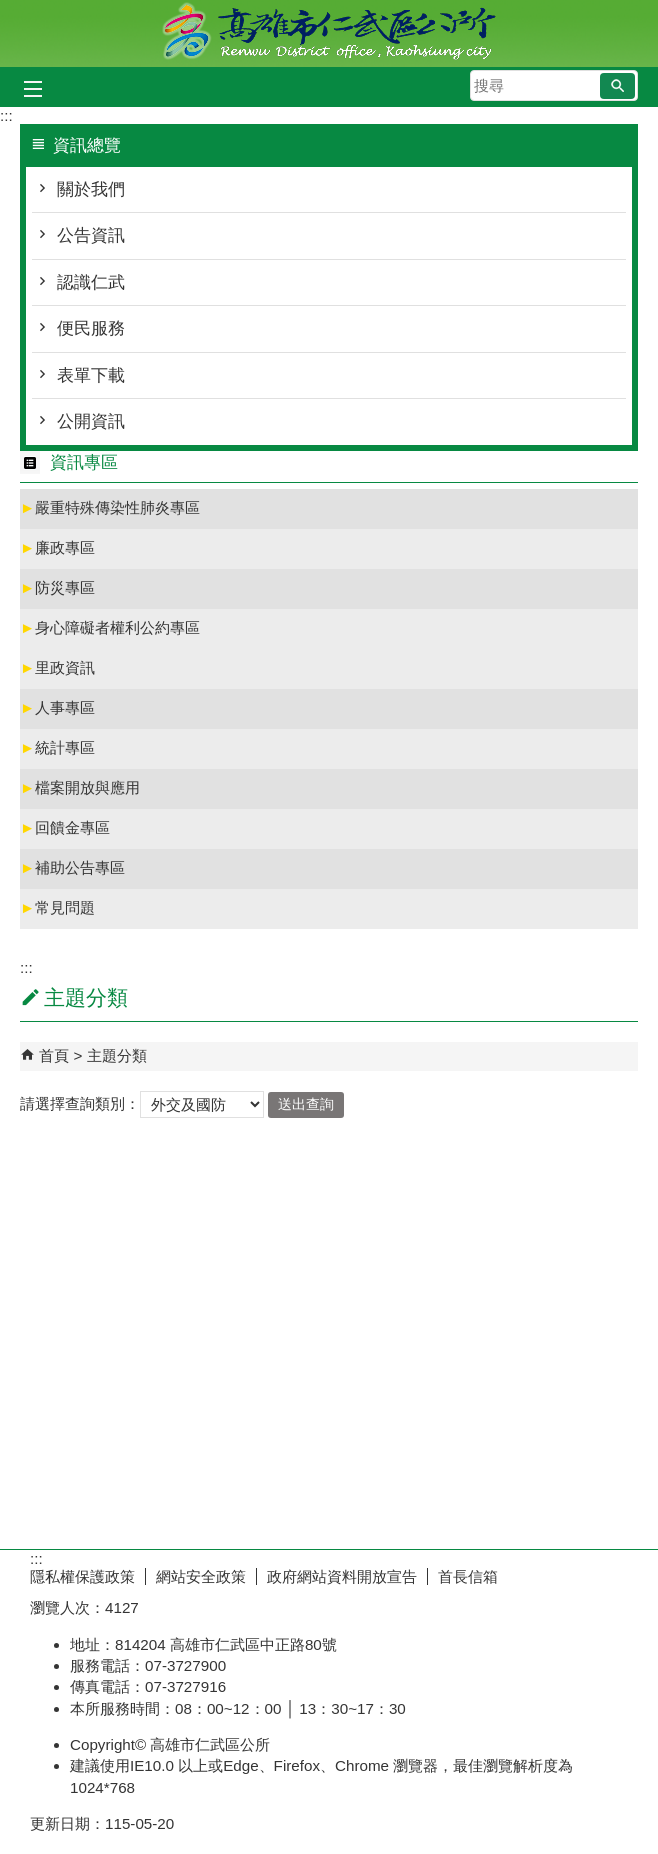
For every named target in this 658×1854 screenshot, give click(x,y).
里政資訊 (57, 667)
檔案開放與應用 (80, 787)
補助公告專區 (72, 867)
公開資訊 (91, 421)
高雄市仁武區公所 (329, 33)
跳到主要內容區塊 (10, 10)
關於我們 (91, 189)
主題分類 (117, 1055)
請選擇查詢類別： (80, 1103)
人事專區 (57, 707)
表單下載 (91, 375)
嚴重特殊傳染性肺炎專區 (110, 507)
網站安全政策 (201, 1576)
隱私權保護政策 (82, 1576)
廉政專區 (57, 547)
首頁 (54, 1055)
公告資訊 (91, 235)
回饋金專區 (65, 827)
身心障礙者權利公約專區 (110, 627)
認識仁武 (91, 282)
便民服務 (91, 328)
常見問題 (57, 907)
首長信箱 (468, 1576)
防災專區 (57, 587)
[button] (617, 86)
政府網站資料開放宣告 (342, 1576)
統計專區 (57, 747)
